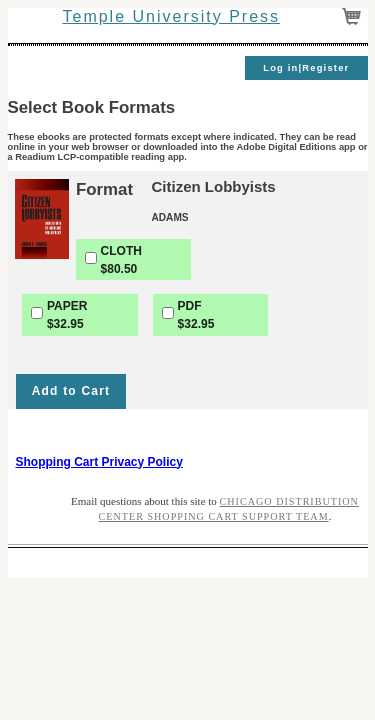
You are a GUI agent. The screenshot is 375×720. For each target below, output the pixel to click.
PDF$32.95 (196, 315)
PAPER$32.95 (67, 315)
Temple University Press (171, 16)
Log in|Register (306, 68)
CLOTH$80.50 (121, 260)
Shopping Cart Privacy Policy (99, 462)
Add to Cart (71, 391)
